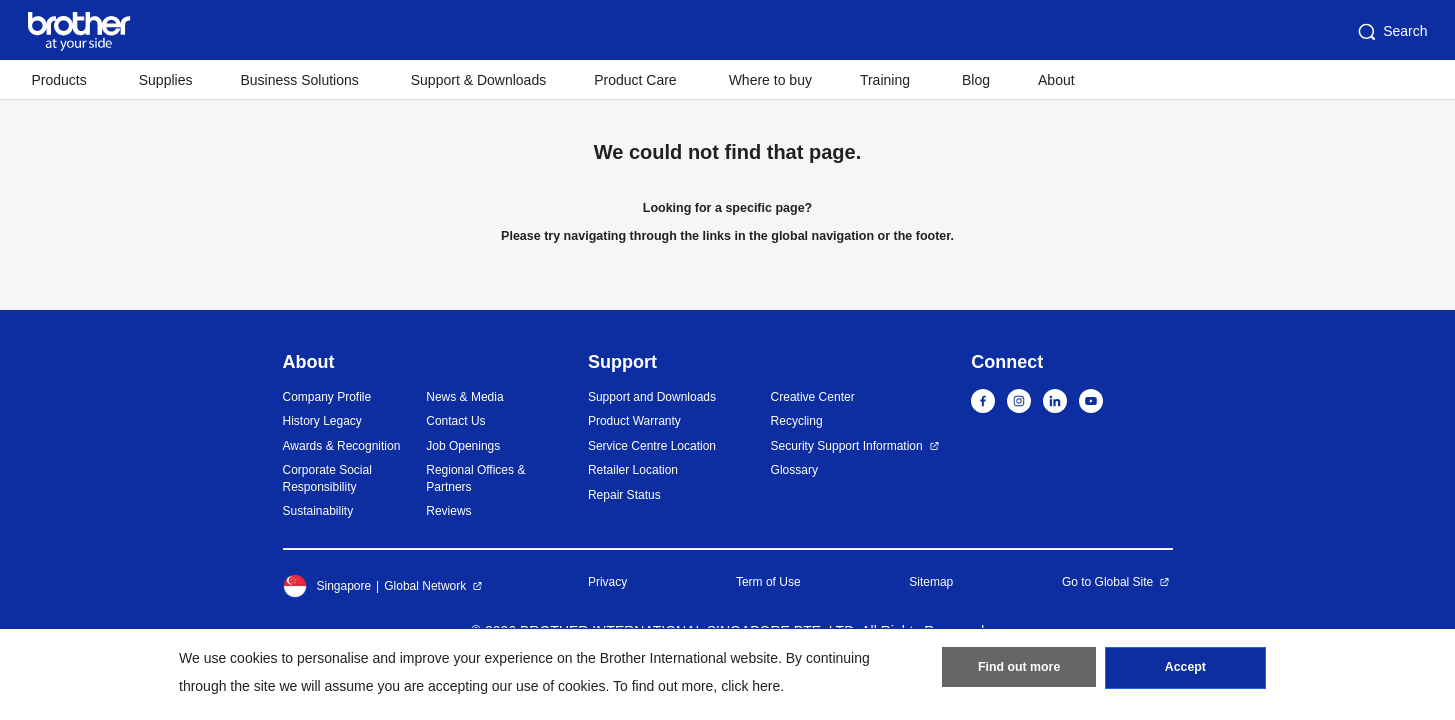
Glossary (794, 470)
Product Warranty (634, 421)
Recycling (797, 421)
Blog (976, 80)
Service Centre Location (652, 446)
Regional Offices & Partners (475, 478)
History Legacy (322, 421)
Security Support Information (847, 446)
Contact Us (455, 421)
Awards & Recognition (342, 446)
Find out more (1019, 671)
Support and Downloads (652, 397)
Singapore (327, 586)
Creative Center (813, 397)
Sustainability (318, 511)
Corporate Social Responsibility (327, 478)
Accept (1185, 671)
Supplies (166, 80)
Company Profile (327, 397)
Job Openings (463, 446)
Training (885, 80)
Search (1391, 32)
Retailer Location (633, 470)
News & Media (464, 397)
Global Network (425, 586)
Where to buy (770, 80)
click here (750, 686)
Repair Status (624, 495)
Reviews (448, 511)
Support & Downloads (478, 80)
